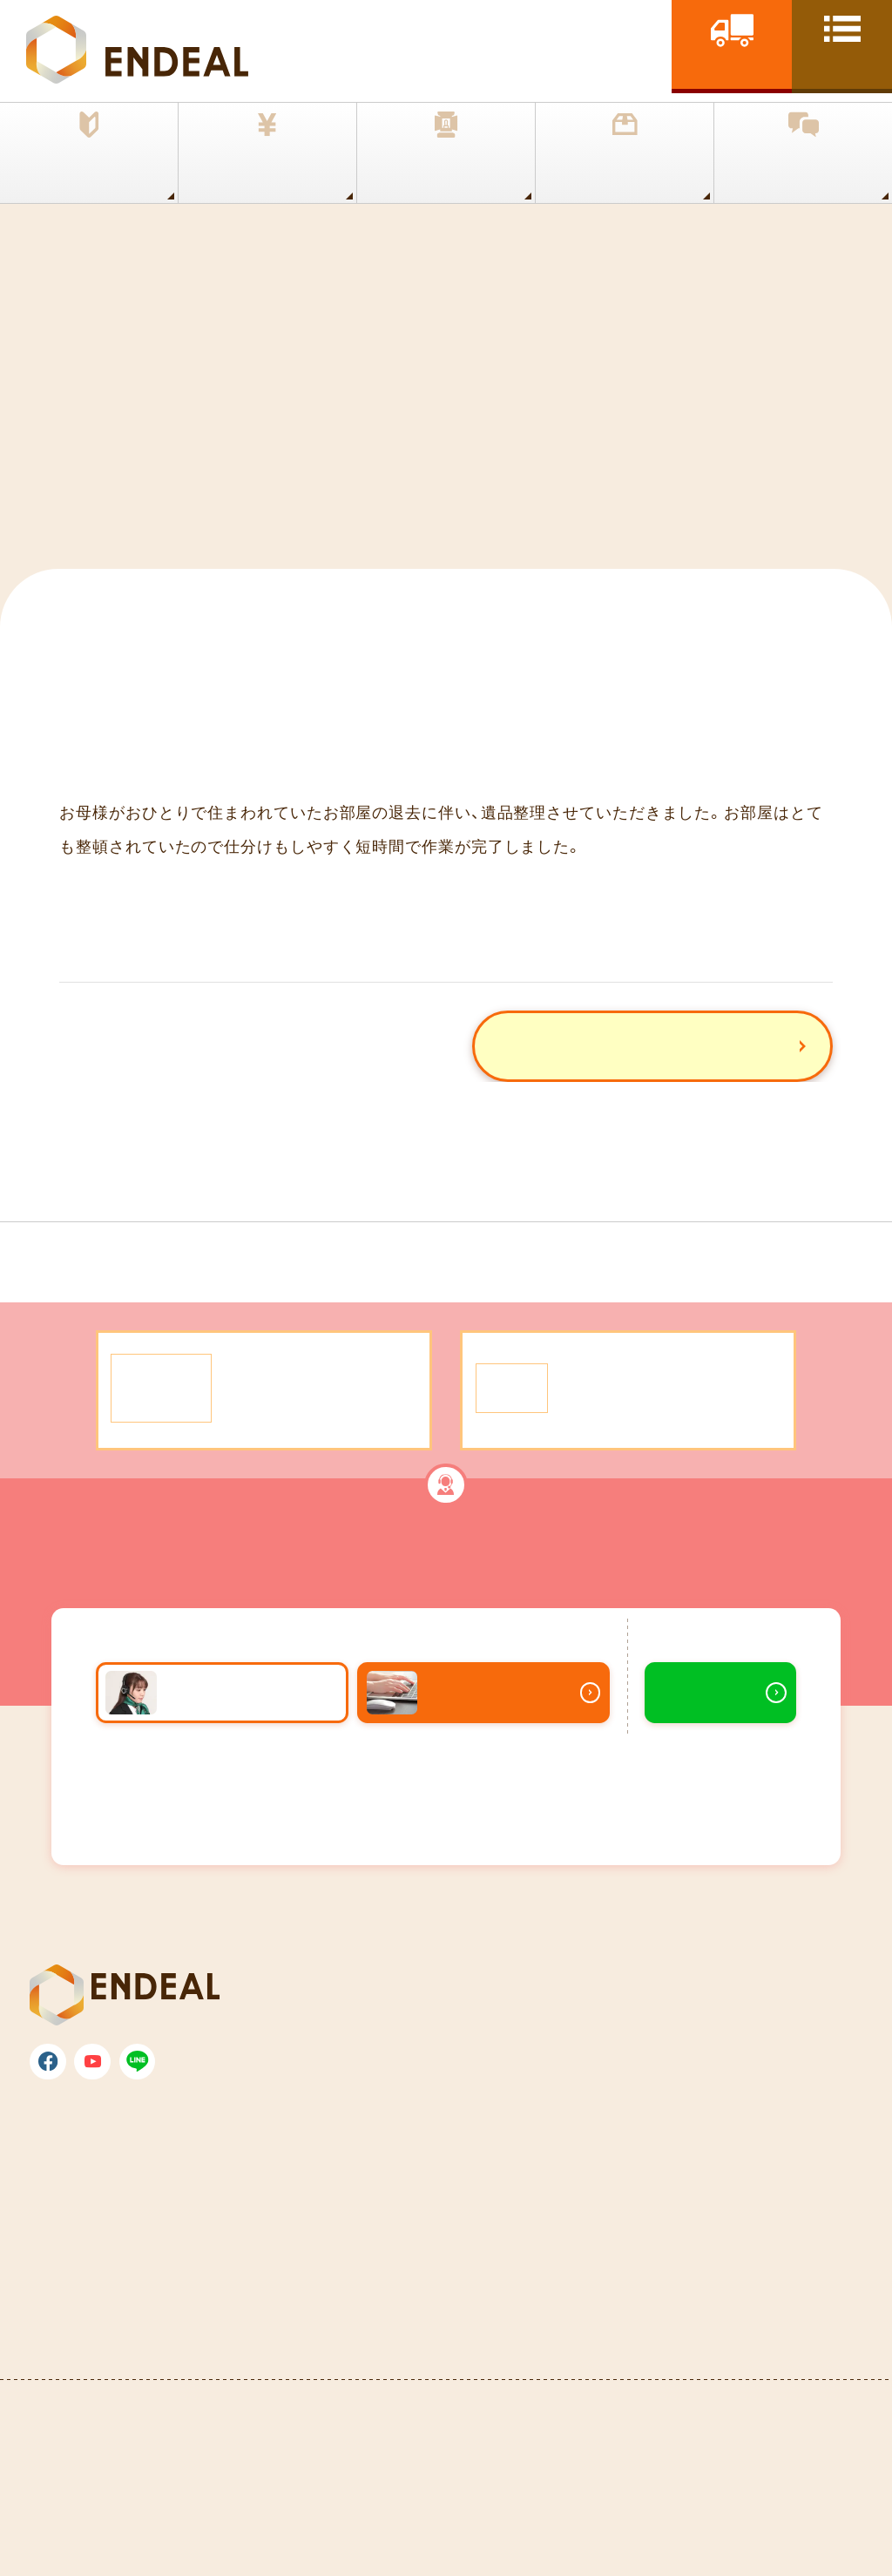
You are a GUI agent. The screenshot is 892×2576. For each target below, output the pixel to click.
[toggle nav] (842, 44)
